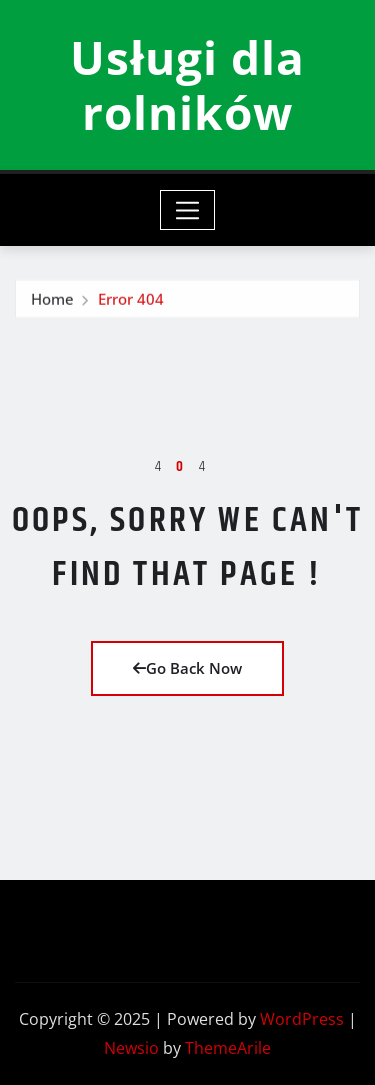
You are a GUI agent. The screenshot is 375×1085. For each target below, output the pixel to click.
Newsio (131, 1048)
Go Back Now (187, 668)
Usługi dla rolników (187, 84)
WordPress (302, 1019)
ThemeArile (228, 1048)
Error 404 (131, 305)
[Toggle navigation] (187, 210)
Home (52, 305)
